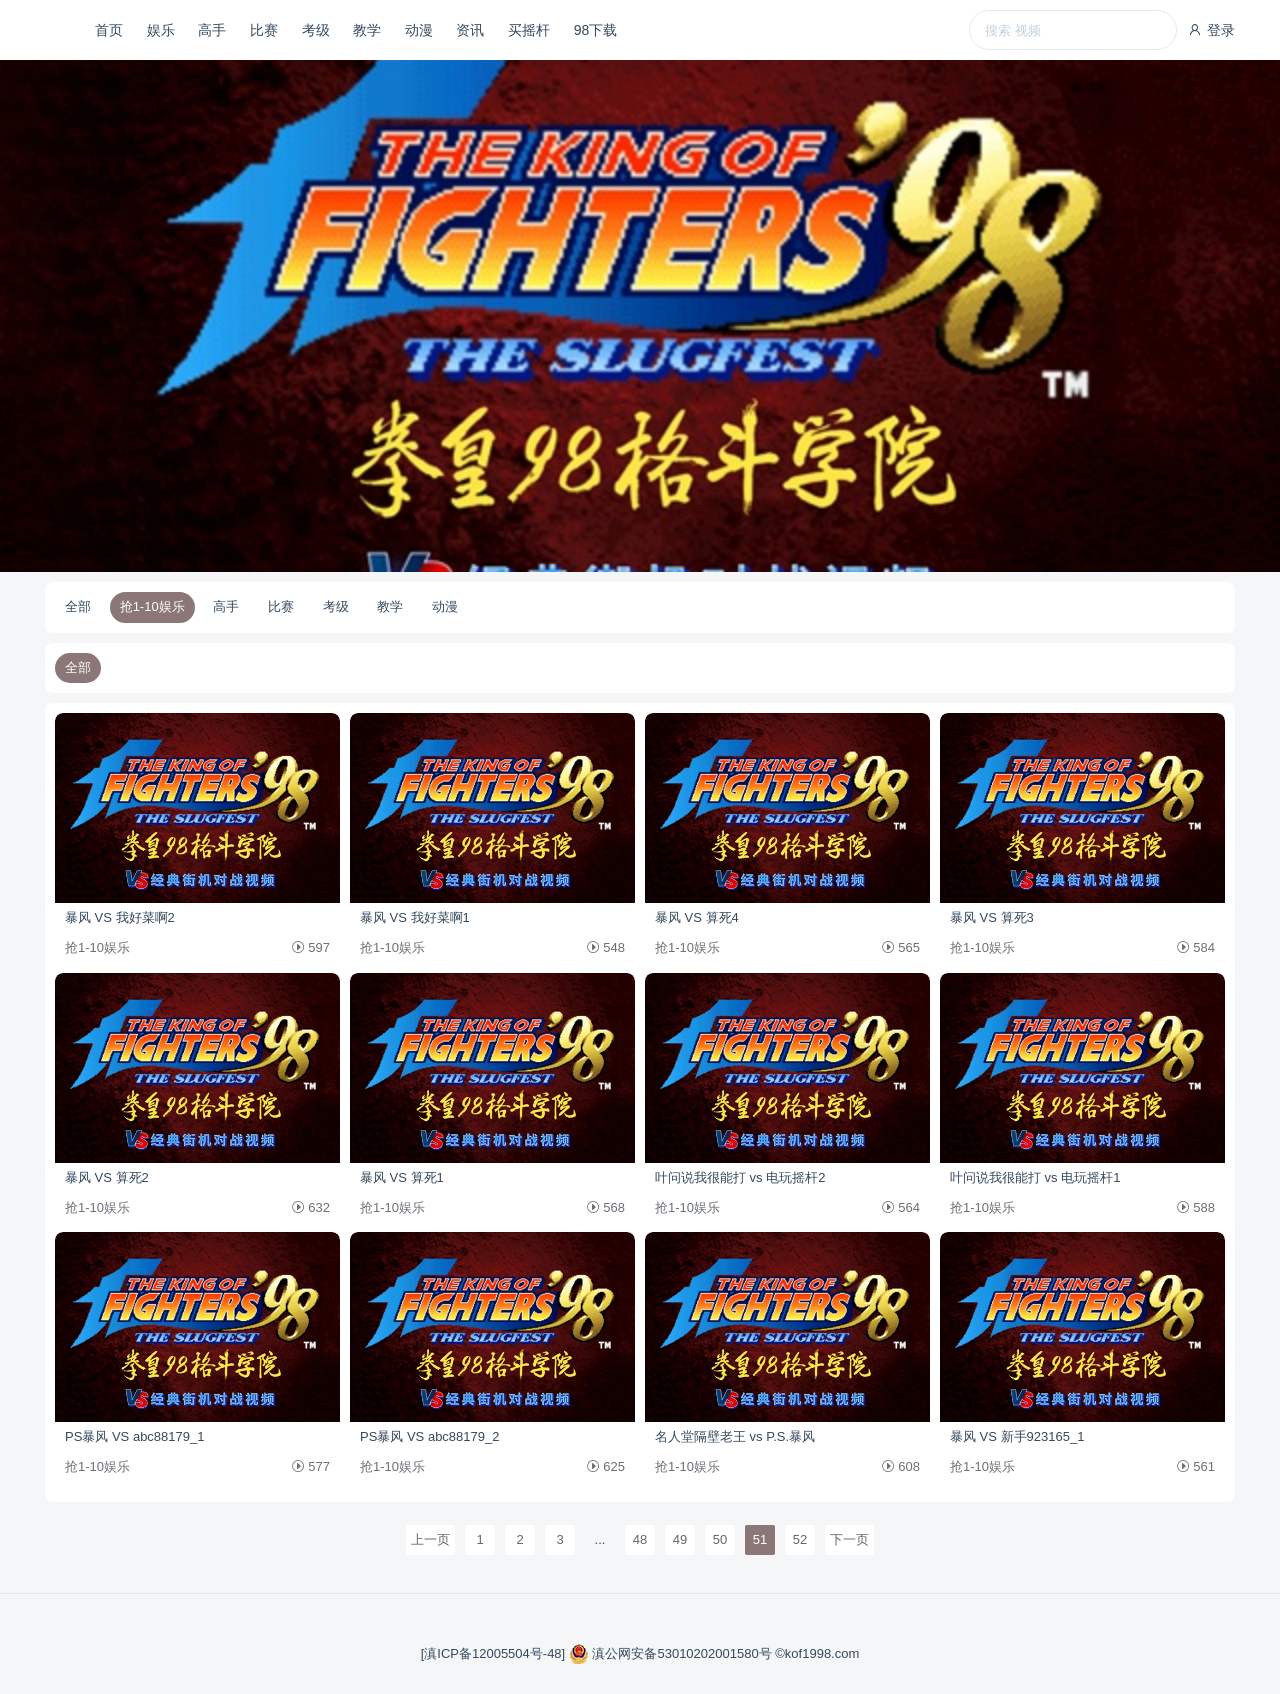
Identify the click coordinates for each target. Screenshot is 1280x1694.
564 (901, 1207)
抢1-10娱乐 (152, 606)
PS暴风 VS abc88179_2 (429, 1436)
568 (606, 1207)
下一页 (849, 1539)
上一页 (430, 1539)
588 (1196, 1207)
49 (680, 1539)
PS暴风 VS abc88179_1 (134, 1436)
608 (901, 1466)
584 (1196, 947)
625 (606, 1466)
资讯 (470, 30)
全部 (78, 606)
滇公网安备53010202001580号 (672, 1653)
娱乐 (161, 30)
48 (640, 1539)
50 (720, 1539)
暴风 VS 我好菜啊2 (120, 917)
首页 (109, 30)
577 (311, 1466)
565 (901, 947)
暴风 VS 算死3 (992, 917)
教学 (367, 30)
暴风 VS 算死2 (107, 1177)
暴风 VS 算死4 (697, 917)
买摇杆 (529, 30)
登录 (1211, 30)
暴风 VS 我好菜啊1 (415, 917)
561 (1196, 1466)
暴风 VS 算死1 (402, 1177)
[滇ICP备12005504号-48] (495, 1653)
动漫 (419, 30)
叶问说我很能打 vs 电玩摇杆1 (1035, 1177)
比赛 (264, 30)
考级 (316, 30)
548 (606, 947)
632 (311, 1207)
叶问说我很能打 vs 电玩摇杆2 (740, 1177)
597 (311, 947)
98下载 (596, 30)
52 (800, 1539)
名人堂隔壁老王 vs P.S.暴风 (735, 1436)
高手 (212, 30)
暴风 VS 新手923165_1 (1017, 1436)
